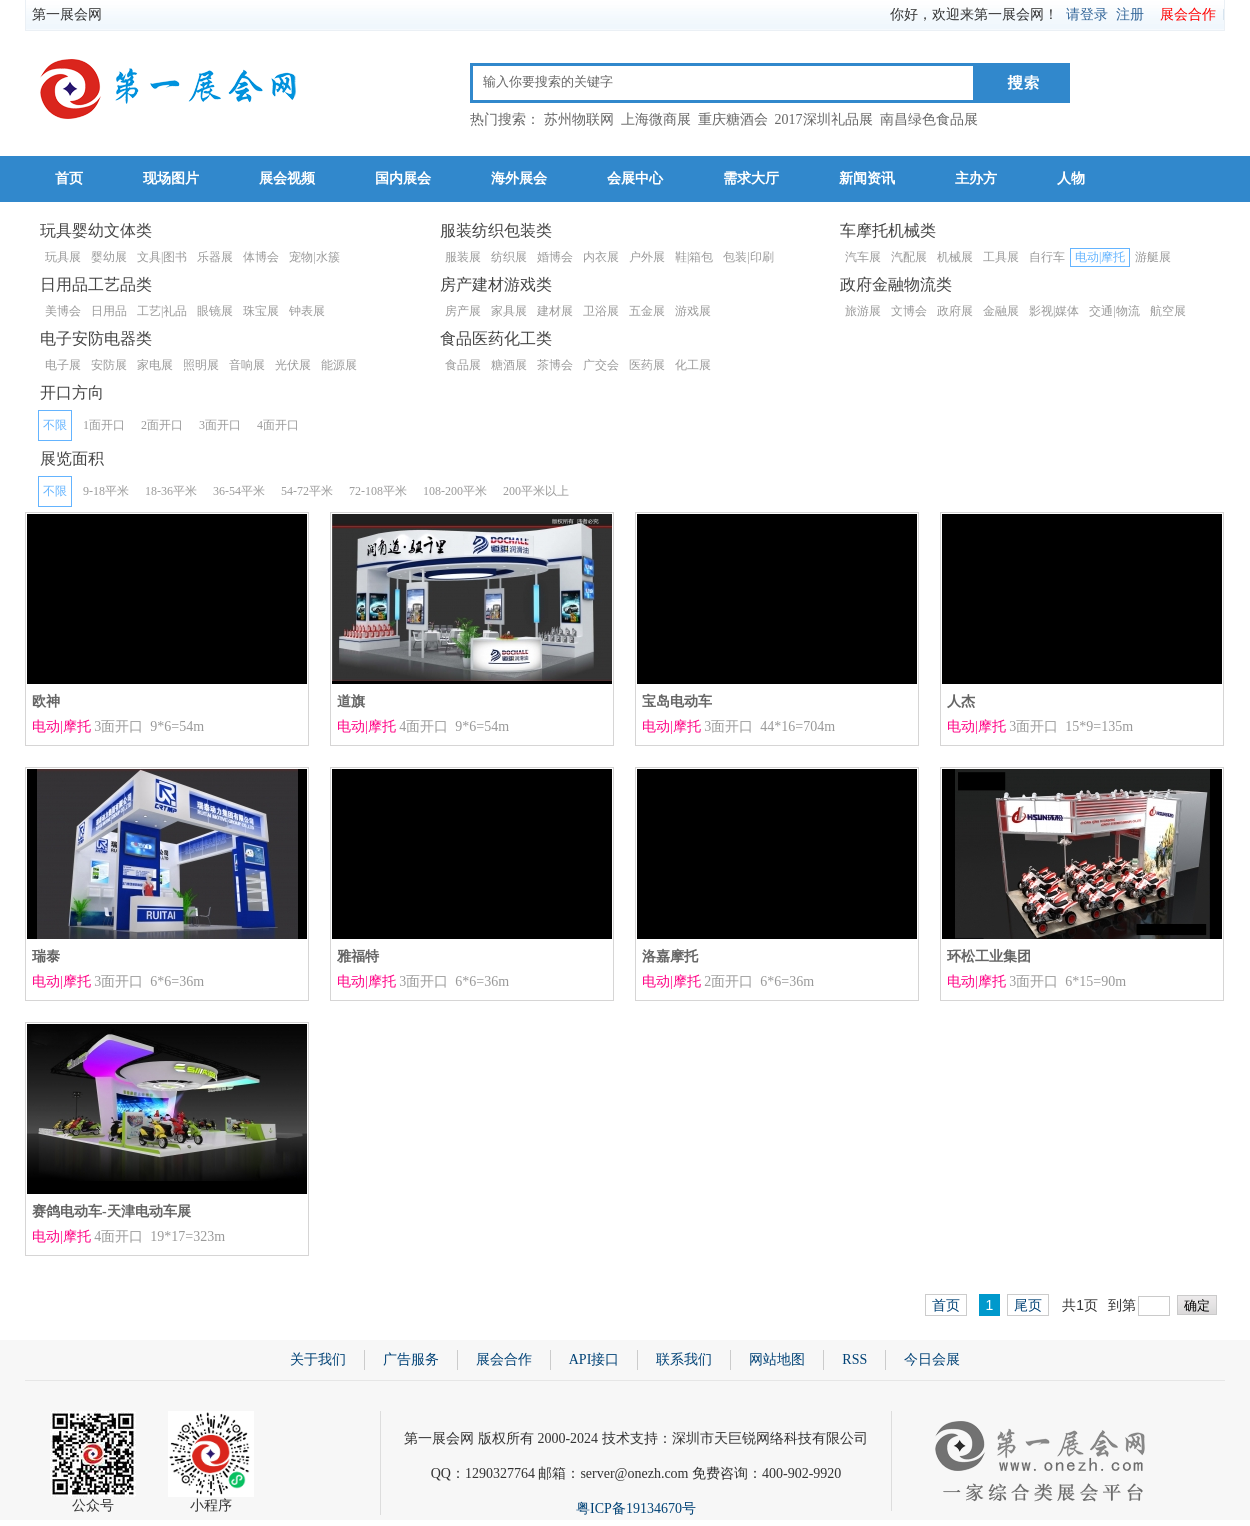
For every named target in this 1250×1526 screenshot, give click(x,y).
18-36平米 (171, 491)
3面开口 (220, 425)
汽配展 (909, 257)
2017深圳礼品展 (824, 119)
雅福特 (358, 956)
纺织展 (509, 257)
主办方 (976, 178)
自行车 (1047, 257)
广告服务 (411, 1359)
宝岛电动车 (677, 701)
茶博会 (555, 365)
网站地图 (777, 1359)
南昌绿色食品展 (929, 119)
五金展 (647, 311)
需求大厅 (751, 178)
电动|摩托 (1100, 257)
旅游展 (863, 311)
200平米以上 (536, 491)
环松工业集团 (989, 956)
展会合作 (1188, 14)
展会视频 (287, 178)
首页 (69, 178)
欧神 (46, 701)
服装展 (463, 257)
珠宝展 (261, 311)
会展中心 (635, 178)
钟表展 (307, 311)
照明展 (201, 365)
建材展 (555, 311)
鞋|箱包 (694, 257)
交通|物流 (1114, 311)
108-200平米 (455, 491)
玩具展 (63, 257)
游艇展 (1153, 257)
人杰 (961, 701)
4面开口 (278, 425)
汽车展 (863, 257)
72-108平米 (378, 491)
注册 (1130, 14)
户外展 (647, 257)
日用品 (109, 311)
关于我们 (318, 1359)
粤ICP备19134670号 (636, 1508)
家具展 (509, 311)
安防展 (109, 365)
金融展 (1001, 311)
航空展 (1168, 311)
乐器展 (215, 257)
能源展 (339, 365)
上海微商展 (656, 119)
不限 (55, 425)
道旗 (351, 701)
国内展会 (403, 178)
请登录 (1087, 14)
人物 (1071, 178)
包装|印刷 (748, 257)
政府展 (955, 311)
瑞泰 (46, 956)
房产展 (463, 311)
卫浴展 (601, 311)
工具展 (1001, 257)
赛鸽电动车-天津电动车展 (111, 1211)
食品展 (463, 365)
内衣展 (601, 257)
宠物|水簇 (314, 257)
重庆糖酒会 (733, 119)
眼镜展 (215, 311)
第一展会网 (67, 14)
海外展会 (519, 178)
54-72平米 (307, 491)
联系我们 (684, 1359)
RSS (854, 1359)
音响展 (247, 365)
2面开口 (162, 425)
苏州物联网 (579, 119)
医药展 (647, 365)
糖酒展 (509, 365)
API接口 (594, 1359)
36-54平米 (239, 491)
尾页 (1028, 1305)
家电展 (155, 365)
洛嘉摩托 (670, 956)
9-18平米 (106, 491)
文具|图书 (162, 257)
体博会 (261, 257)
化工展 (693, 365)
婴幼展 (109, 257)
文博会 (909, 311)
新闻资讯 (867, 178)
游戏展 (693, 311)
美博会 (63, 311)
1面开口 (104, 425)
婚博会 (555, 257)
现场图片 (171, 178)
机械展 (955, 257)
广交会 (601, 365)
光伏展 (293, 365)
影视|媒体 (1054, 311)
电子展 (63, 365)
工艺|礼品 (162, 311)
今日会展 (932, 1359)
